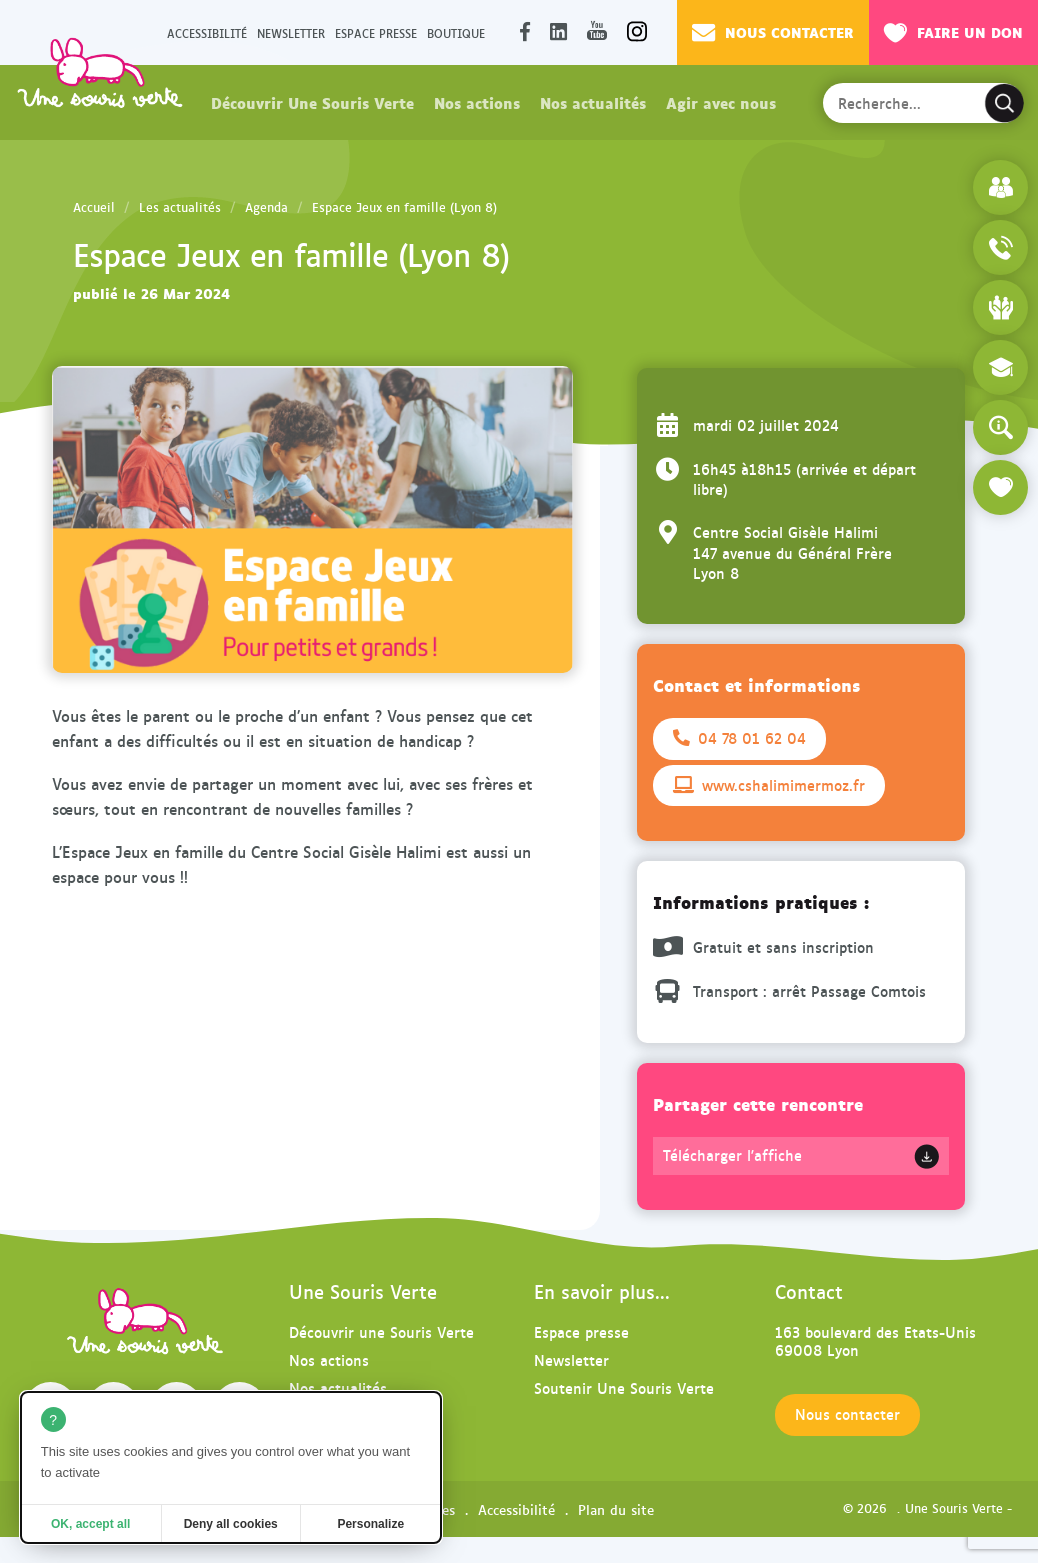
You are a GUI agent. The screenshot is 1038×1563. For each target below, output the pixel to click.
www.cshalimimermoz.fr (769, 785)
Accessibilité (207, 32)
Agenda (266, 207)
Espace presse (376, 32)
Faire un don (953, 32)
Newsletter (291, 32)
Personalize (370, 1524)
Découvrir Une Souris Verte (312, 102)
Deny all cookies (231, 1524)
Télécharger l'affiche (732, 1155)
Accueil (94, 207)
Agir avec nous (721, 102)
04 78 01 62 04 (739, 738)
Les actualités (180, 207)
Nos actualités (593, 102)
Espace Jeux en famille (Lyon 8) (404, 207)
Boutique (456, 32)
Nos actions (477, 102)
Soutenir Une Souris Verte (624, 1387)
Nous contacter (773, 32)
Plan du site (616, 1509)
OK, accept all (90, 1524)
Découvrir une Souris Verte (381, 1331)
